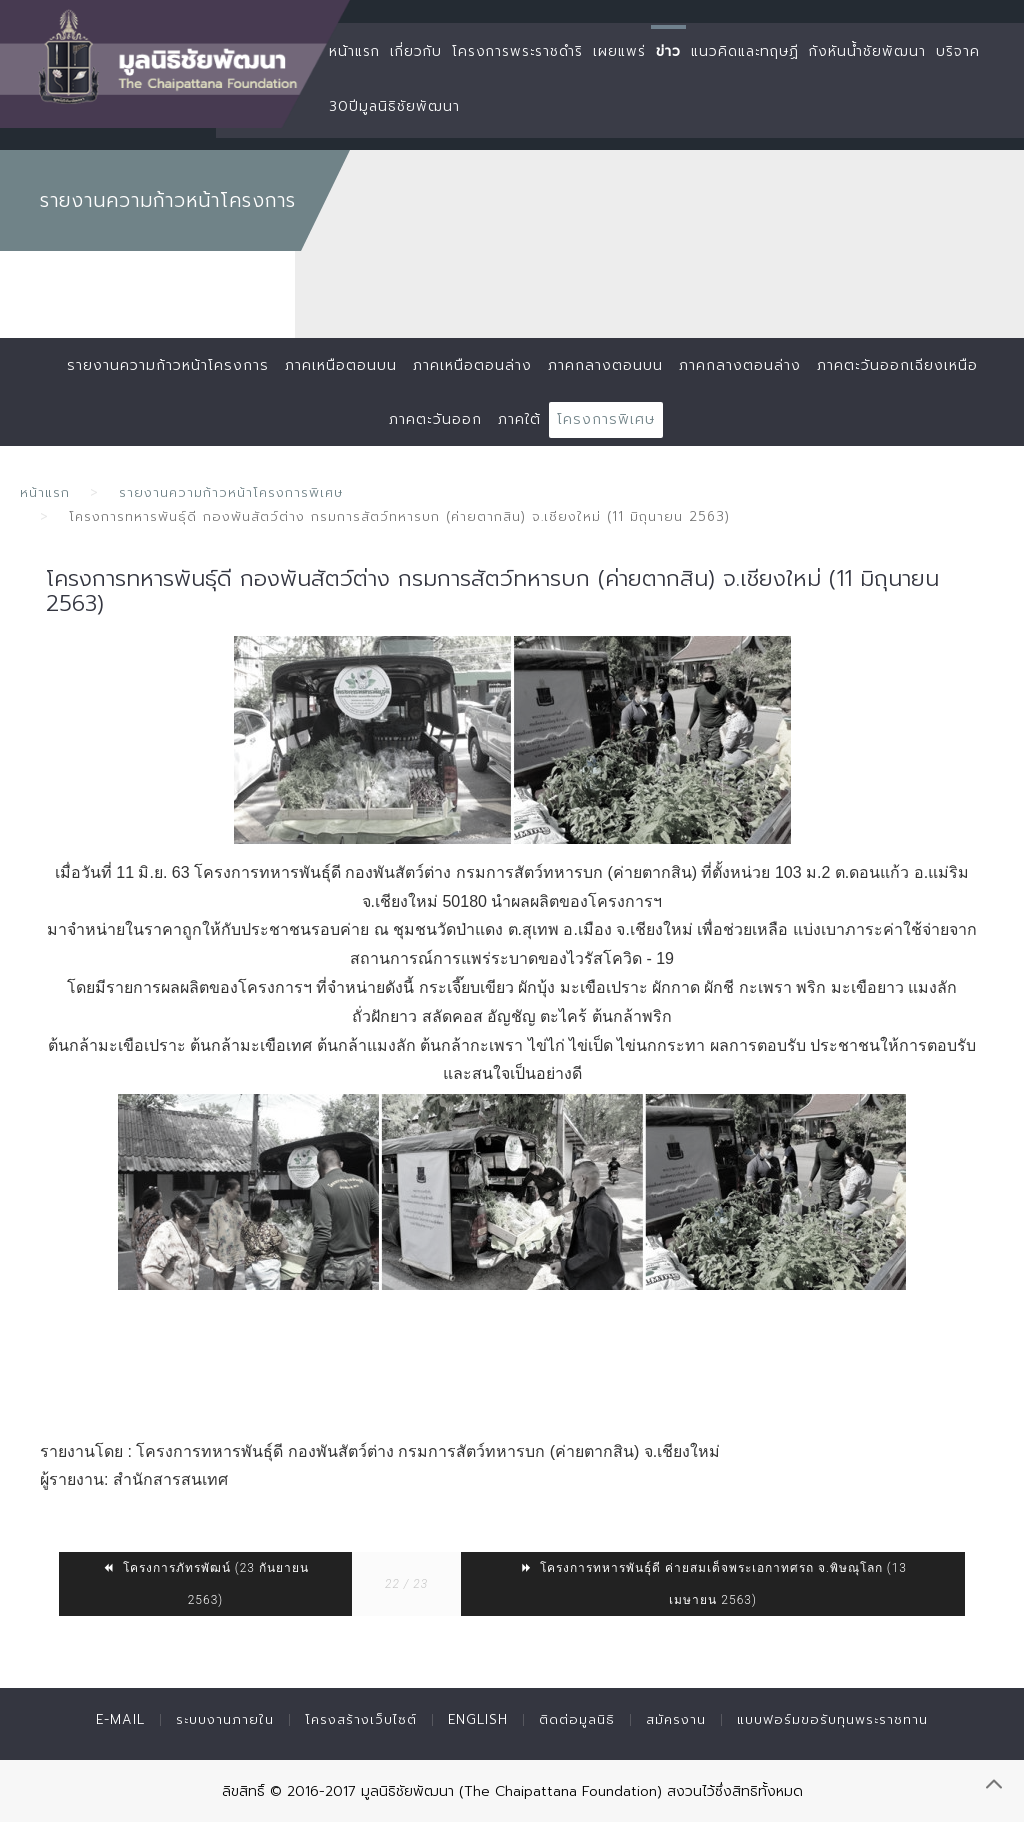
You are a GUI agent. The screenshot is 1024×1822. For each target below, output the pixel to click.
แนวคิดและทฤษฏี (745, 51)
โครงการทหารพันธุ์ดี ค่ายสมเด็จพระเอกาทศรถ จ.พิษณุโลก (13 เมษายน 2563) (713, 1584)
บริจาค (958, 51)
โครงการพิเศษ (606, 419)
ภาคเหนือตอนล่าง (472, 365)
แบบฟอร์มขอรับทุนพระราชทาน (832, 1719)
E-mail (120, 1719)
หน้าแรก (354, 51)
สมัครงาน (676, 1719)
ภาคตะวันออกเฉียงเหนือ (897, 365)
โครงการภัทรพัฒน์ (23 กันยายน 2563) (205, 1584)
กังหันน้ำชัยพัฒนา (867, 51)
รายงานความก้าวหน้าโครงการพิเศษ (231, 492)
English (478, 1719)
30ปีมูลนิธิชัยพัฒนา (394, 106)
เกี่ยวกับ (416, 51)
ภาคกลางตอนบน (605, 365)
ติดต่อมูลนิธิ (577, 1719)
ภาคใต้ (519, 419)
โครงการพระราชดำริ (517, 51)
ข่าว (668, 51)
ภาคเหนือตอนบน (341, 365)
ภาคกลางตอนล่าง (740, 365)
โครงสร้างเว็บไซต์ (361, 1719)
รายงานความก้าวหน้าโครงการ (168, 365)
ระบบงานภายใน (225, 1719)
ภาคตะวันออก (435, 419)
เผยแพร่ (619, 51)
